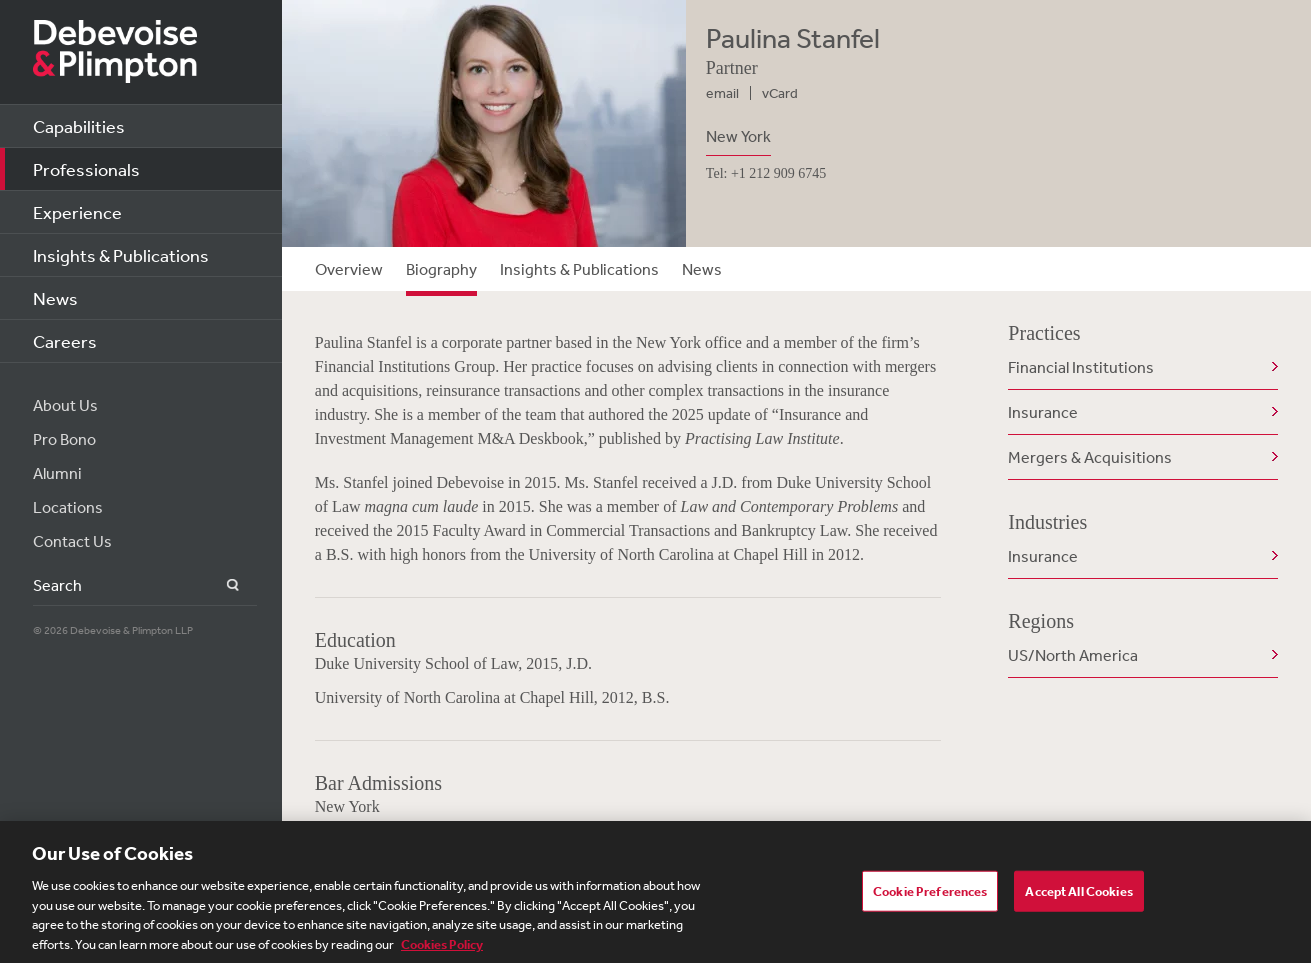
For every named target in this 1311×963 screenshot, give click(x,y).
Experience (77, 212)
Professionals (86, 169)
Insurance (1043, 412)
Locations (68, 507)
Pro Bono (64, 439)
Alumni (57, 473)
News (55, 298)
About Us (65, 405)
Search (221, 585)
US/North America (1073, 655)
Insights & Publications (121, 255)
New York (738, 136)
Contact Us (72, 541)
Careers (65, 341)
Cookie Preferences (930, 897)
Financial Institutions (1081, 367)
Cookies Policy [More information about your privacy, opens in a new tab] (442, 951)
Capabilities (79, 126)
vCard (780, 93)
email (722, 93)
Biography (441, 269)
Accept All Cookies (1078, 897)
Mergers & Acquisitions (1090, 457)
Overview (349, 269)
